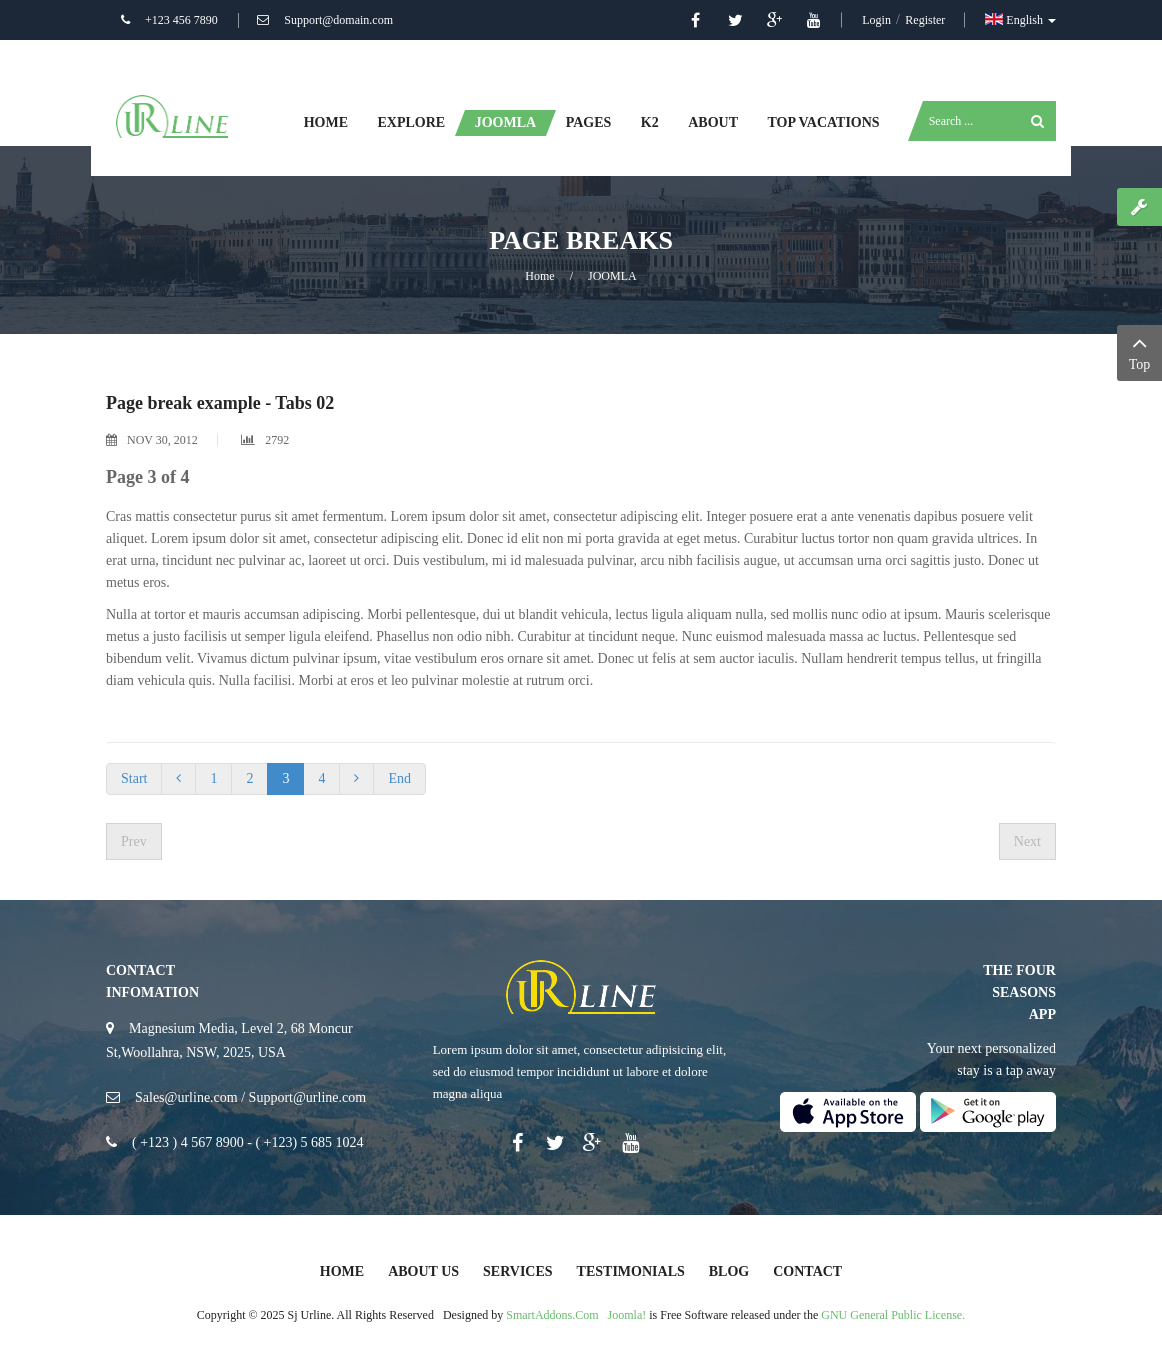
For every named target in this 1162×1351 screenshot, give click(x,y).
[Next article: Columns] (1027, 841)
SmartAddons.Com (552, 1315)
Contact (807, 1271)
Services (518, 1271)
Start (134, 778)
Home (539, 276)
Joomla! (627, 1315)
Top (1139, 351)
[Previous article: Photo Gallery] (134, 841)
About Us (423, 1271)
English (1020, 20)
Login (878, 20)
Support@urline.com (308, 1097)
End (399, 778)
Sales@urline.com (186, 1097)
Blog (729, 1271)
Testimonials (631, 1271)
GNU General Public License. (893, 1315)
